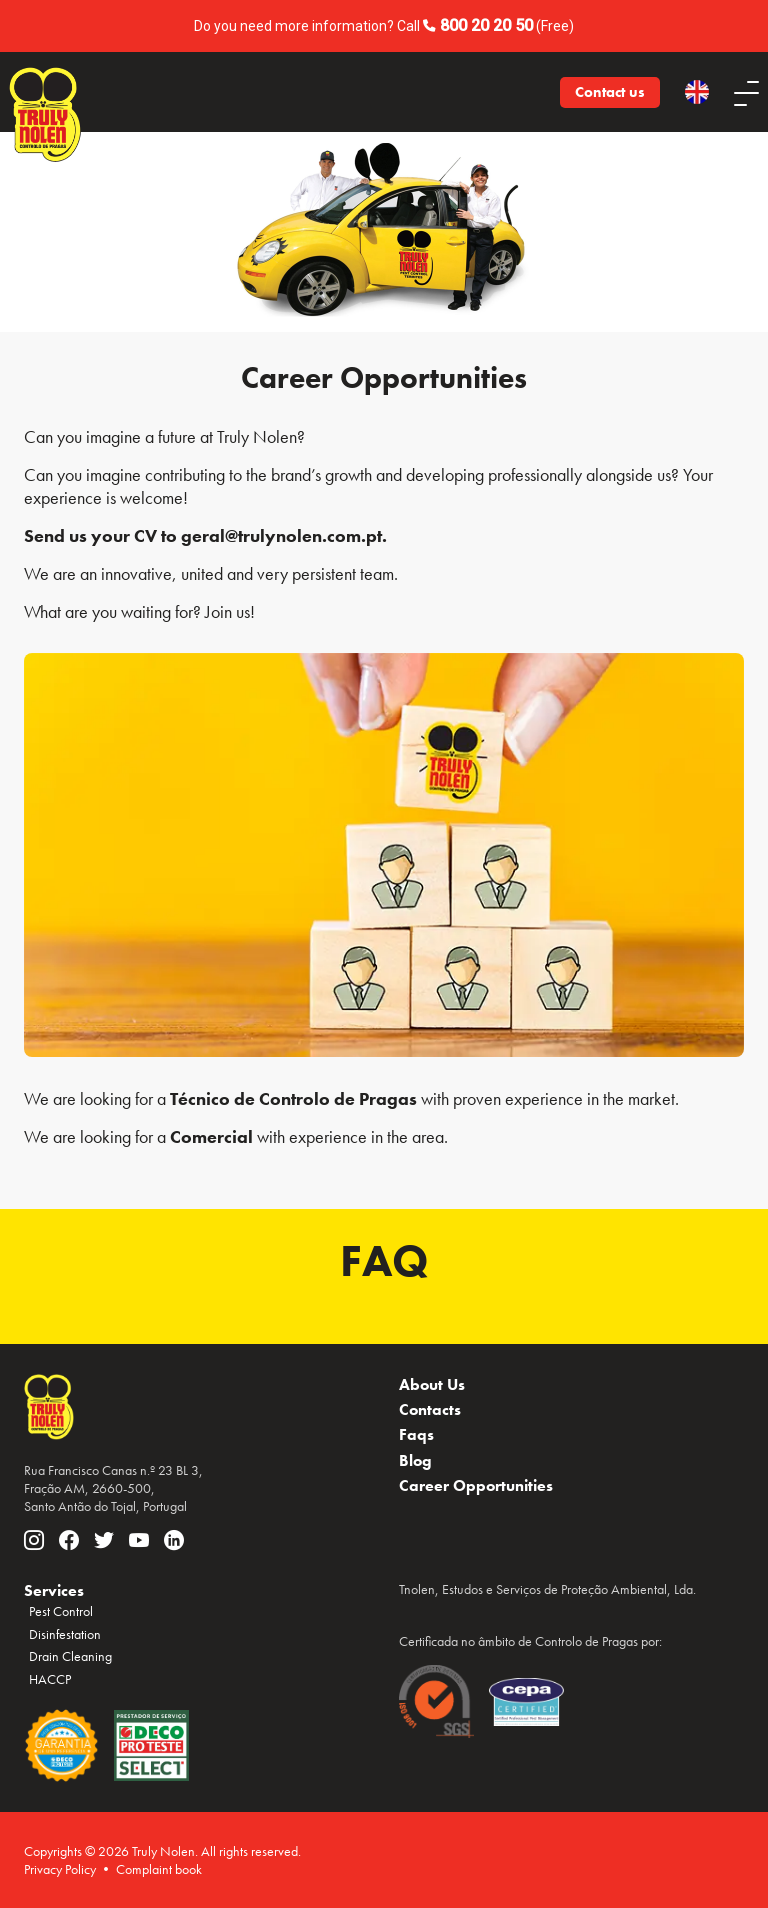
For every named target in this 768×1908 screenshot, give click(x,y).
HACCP (50, 1679)
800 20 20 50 (486, 25)
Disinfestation (65, 1634)
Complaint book (159, 1869)
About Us (432, 1384)
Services (54, 1590)
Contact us (610, 92)
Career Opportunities (476, 1485)
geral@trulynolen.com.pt (281, 535)
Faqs (416, 1434)
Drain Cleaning (70, 1656)
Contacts (430, 1409)
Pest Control (61, 1611)
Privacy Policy (60, 1869)
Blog (415, 1460)
